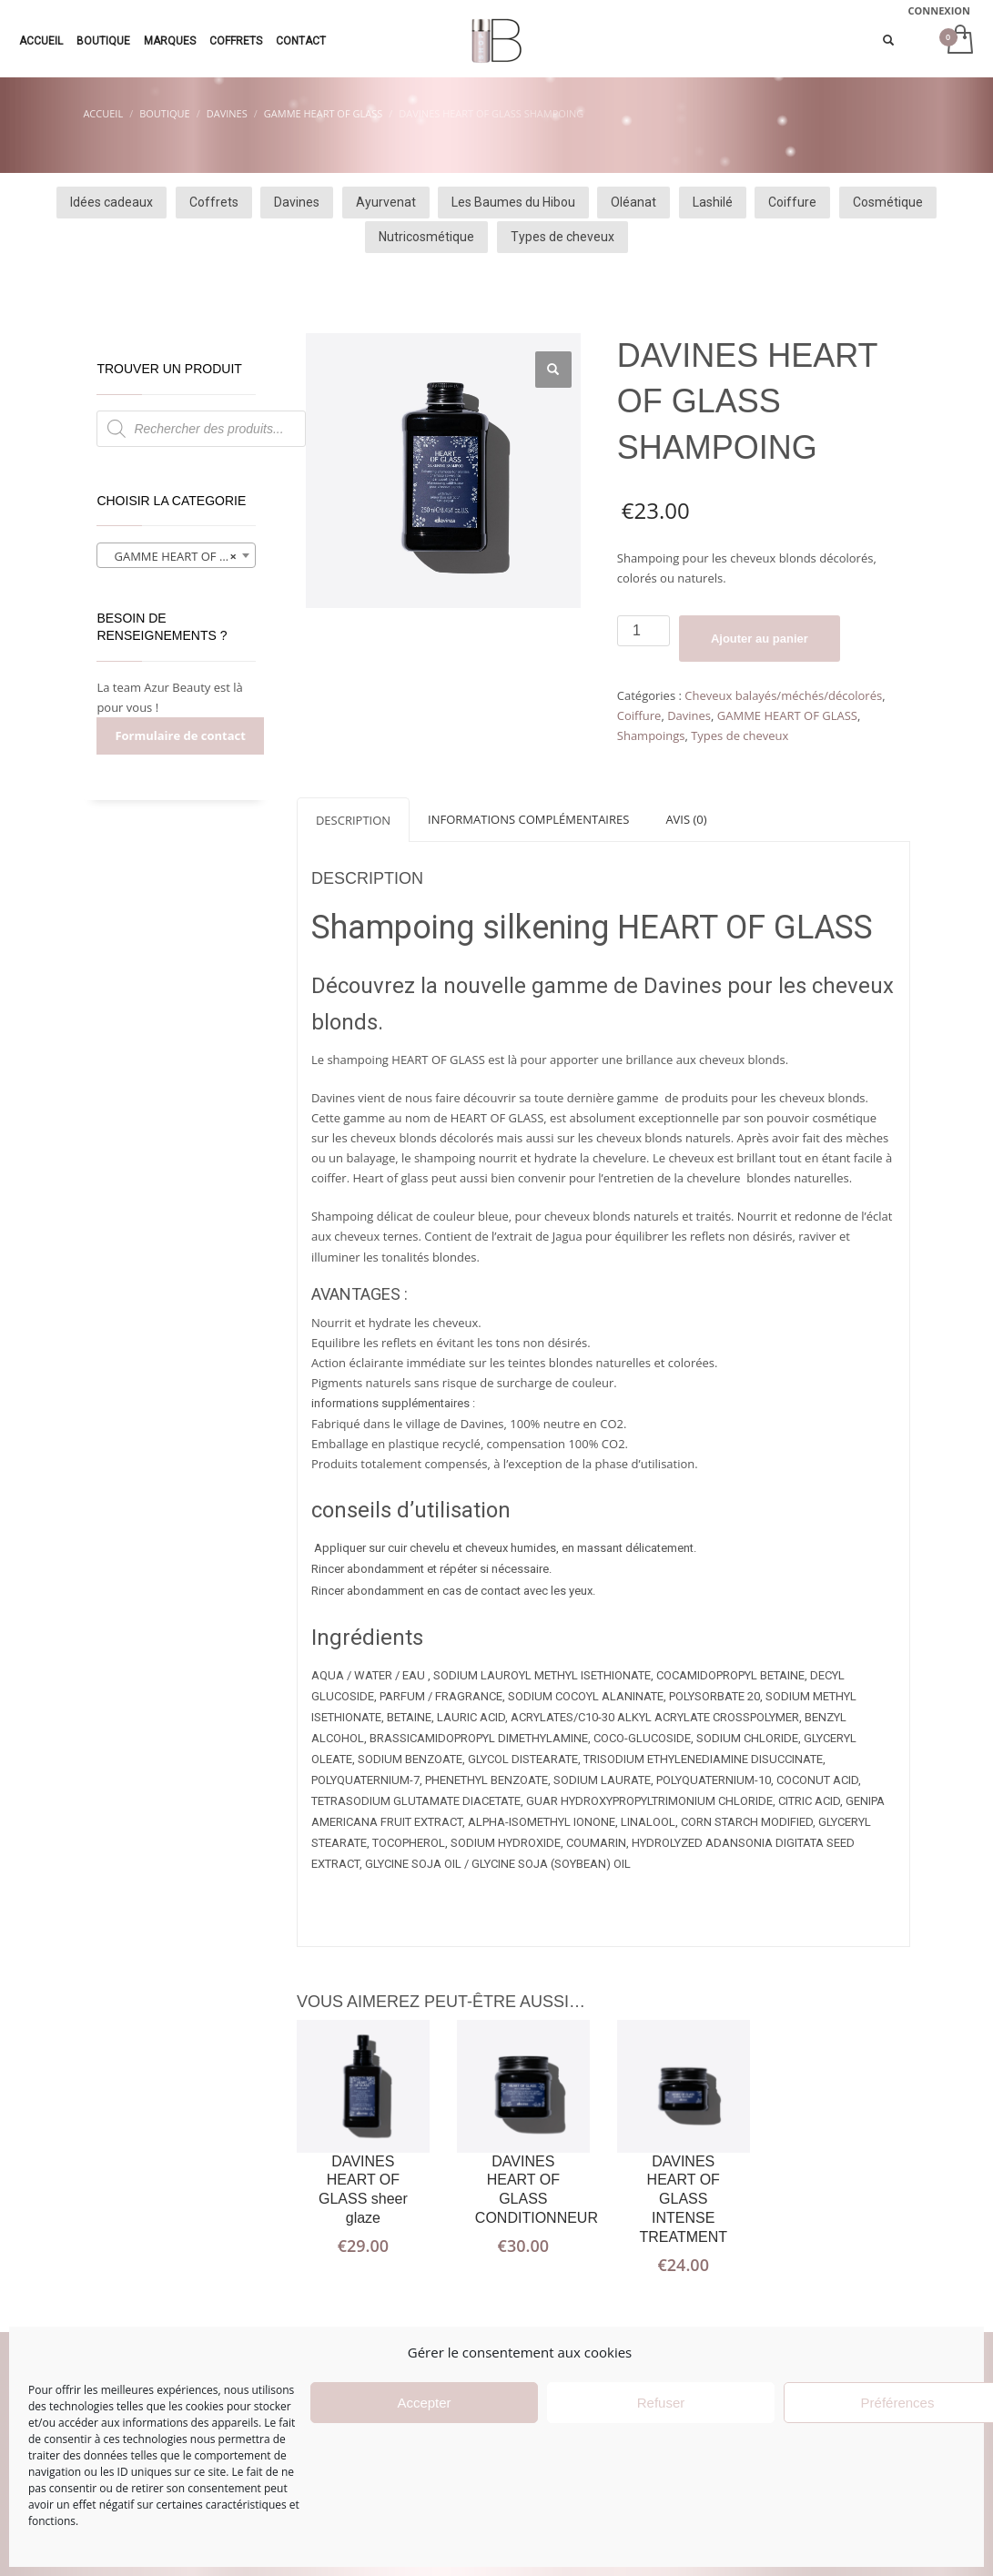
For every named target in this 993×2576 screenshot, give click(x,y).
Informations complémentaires (528, 819)
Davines (689, 715)
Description (353, 820)
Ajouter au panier (759, 638)
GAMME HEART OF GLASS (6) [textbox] (180, 556)
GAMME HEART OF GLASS (787, 715)
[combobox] (176, 555)
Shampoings (651, 735)
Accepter (424, 2402)
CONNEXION (939, 10)
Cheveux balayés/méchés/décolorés (783, 695)
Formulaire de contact (180, 735)
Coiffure (639, 715)
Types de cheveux (739, 735)
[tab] (353, 819)
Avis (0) (685, 819)
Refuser (661, 2402)
